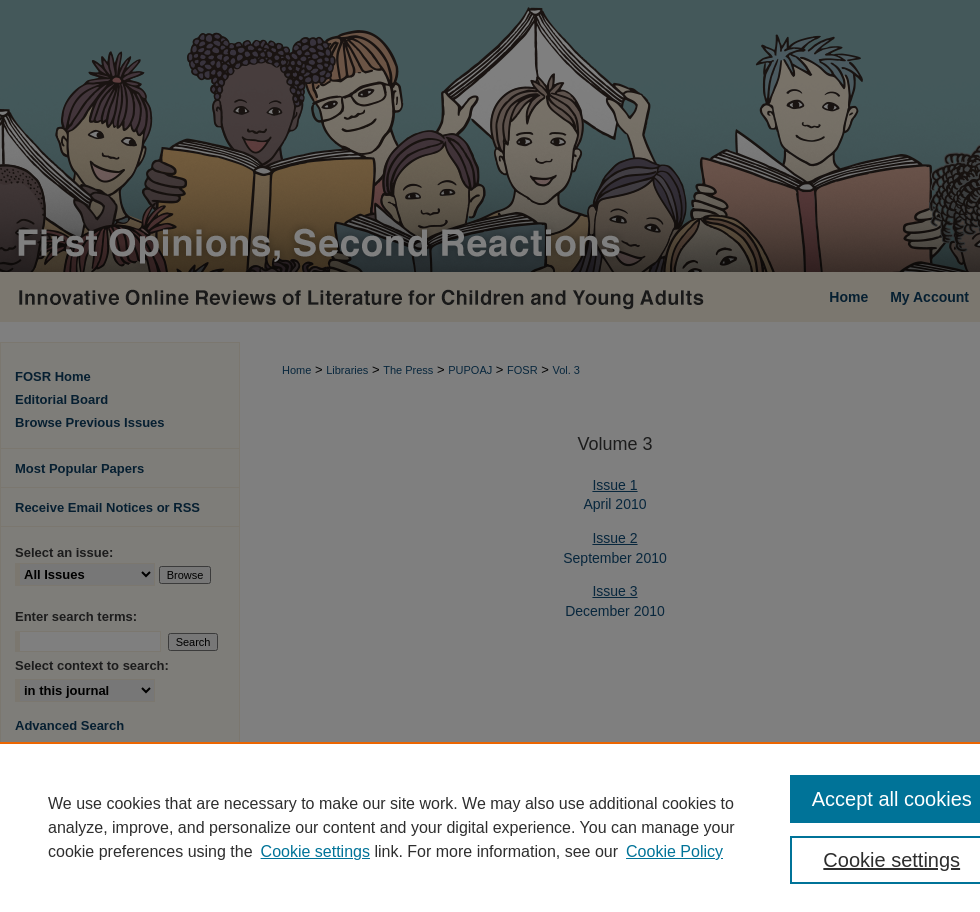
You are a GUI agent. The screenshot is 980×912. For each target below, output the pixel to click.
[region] (490, 827)
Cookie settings (315, 851)
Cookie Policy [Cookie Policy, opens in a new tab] (674, 851)
